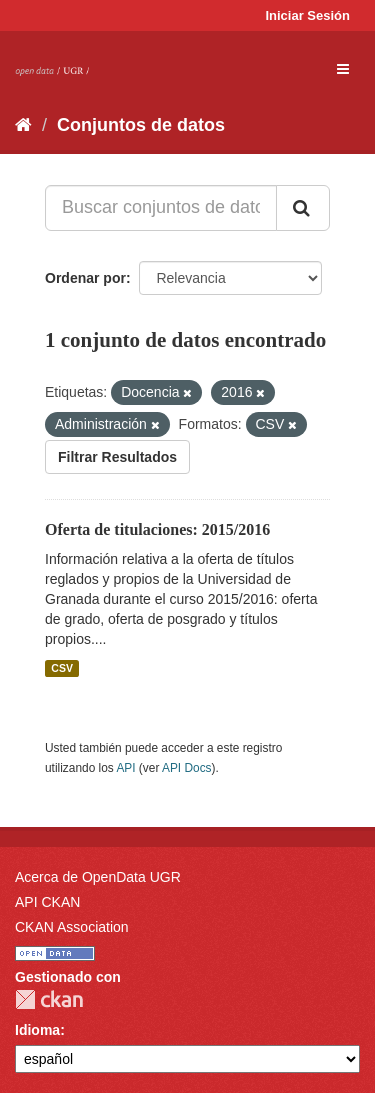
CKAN (49, 999)
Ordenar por (85, 278)
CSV (62, 668)
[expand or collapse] (343, 69)
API (125, 768)
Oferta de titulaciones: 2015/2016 (157, 529)
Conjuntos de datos (141, 125)
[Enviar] (303, 208)
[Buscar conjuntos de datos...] (161, 208)
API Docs (187, 768)
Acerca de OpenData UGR (98, 877)
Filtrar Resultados (117, 457)
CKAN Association (72, 927)
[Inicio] (23, 125)
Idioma (37, 1030)
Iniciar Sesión (307, 15)
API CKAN (47, 902)
